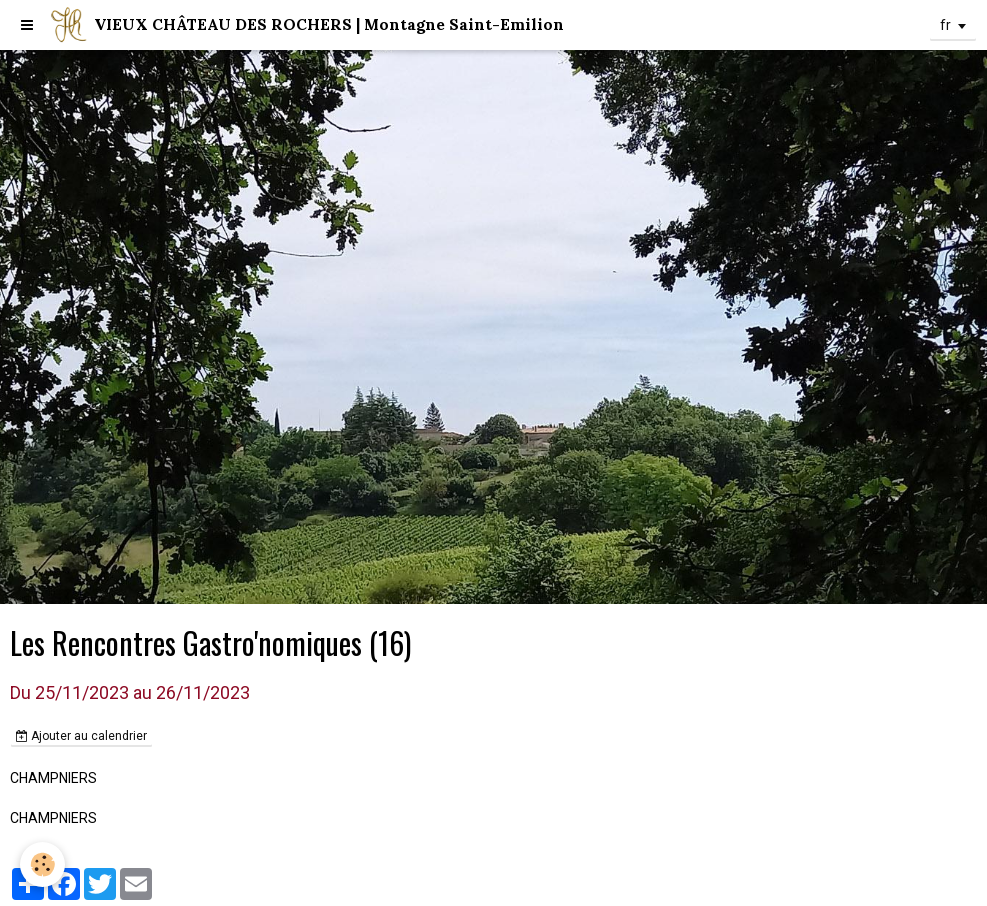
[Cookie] (42, 864)
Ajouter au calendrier (81, 736)
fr (945, 25)
